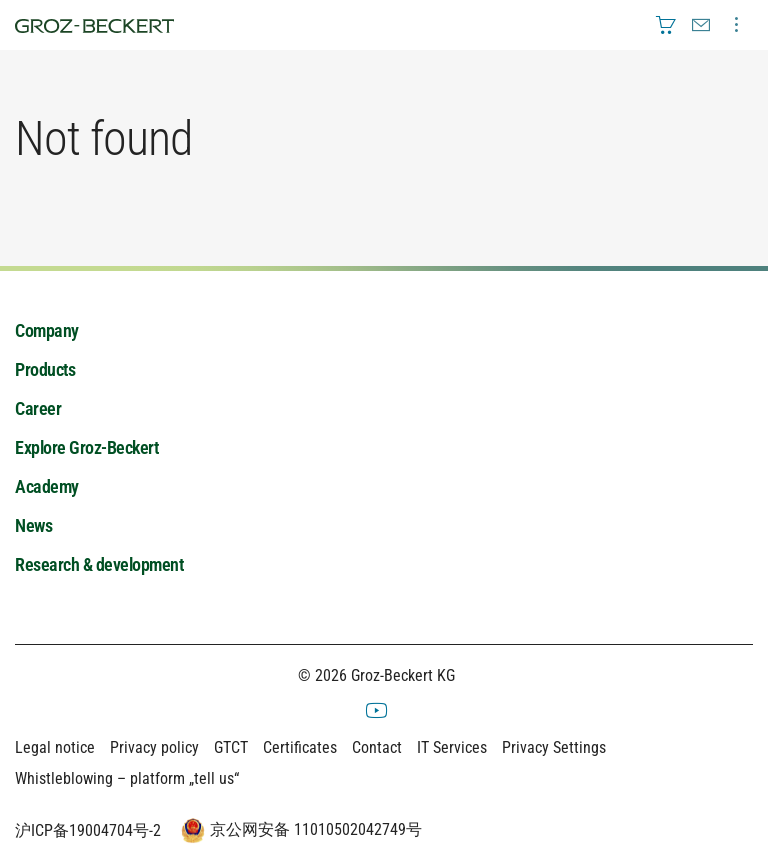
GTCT (231, 747)
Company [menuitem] (47, 330)
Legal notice (55, 747)
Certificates (300, 747)
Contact (377, 747)
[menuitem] (666, 25)
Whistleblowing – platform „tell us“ (127, 778)
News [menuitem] (33, 525)
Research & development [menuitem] (99, 564)
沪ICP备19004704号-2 (88, 830)
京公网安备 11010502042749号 (299, 831)
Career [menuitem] (38, 408)
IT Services (452, 747)
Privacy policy (154, 747)
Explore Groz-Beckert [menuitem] (86, 447)
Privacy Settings (554, 747)
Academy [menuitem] (47, 486)
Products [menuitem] (45, 369)
